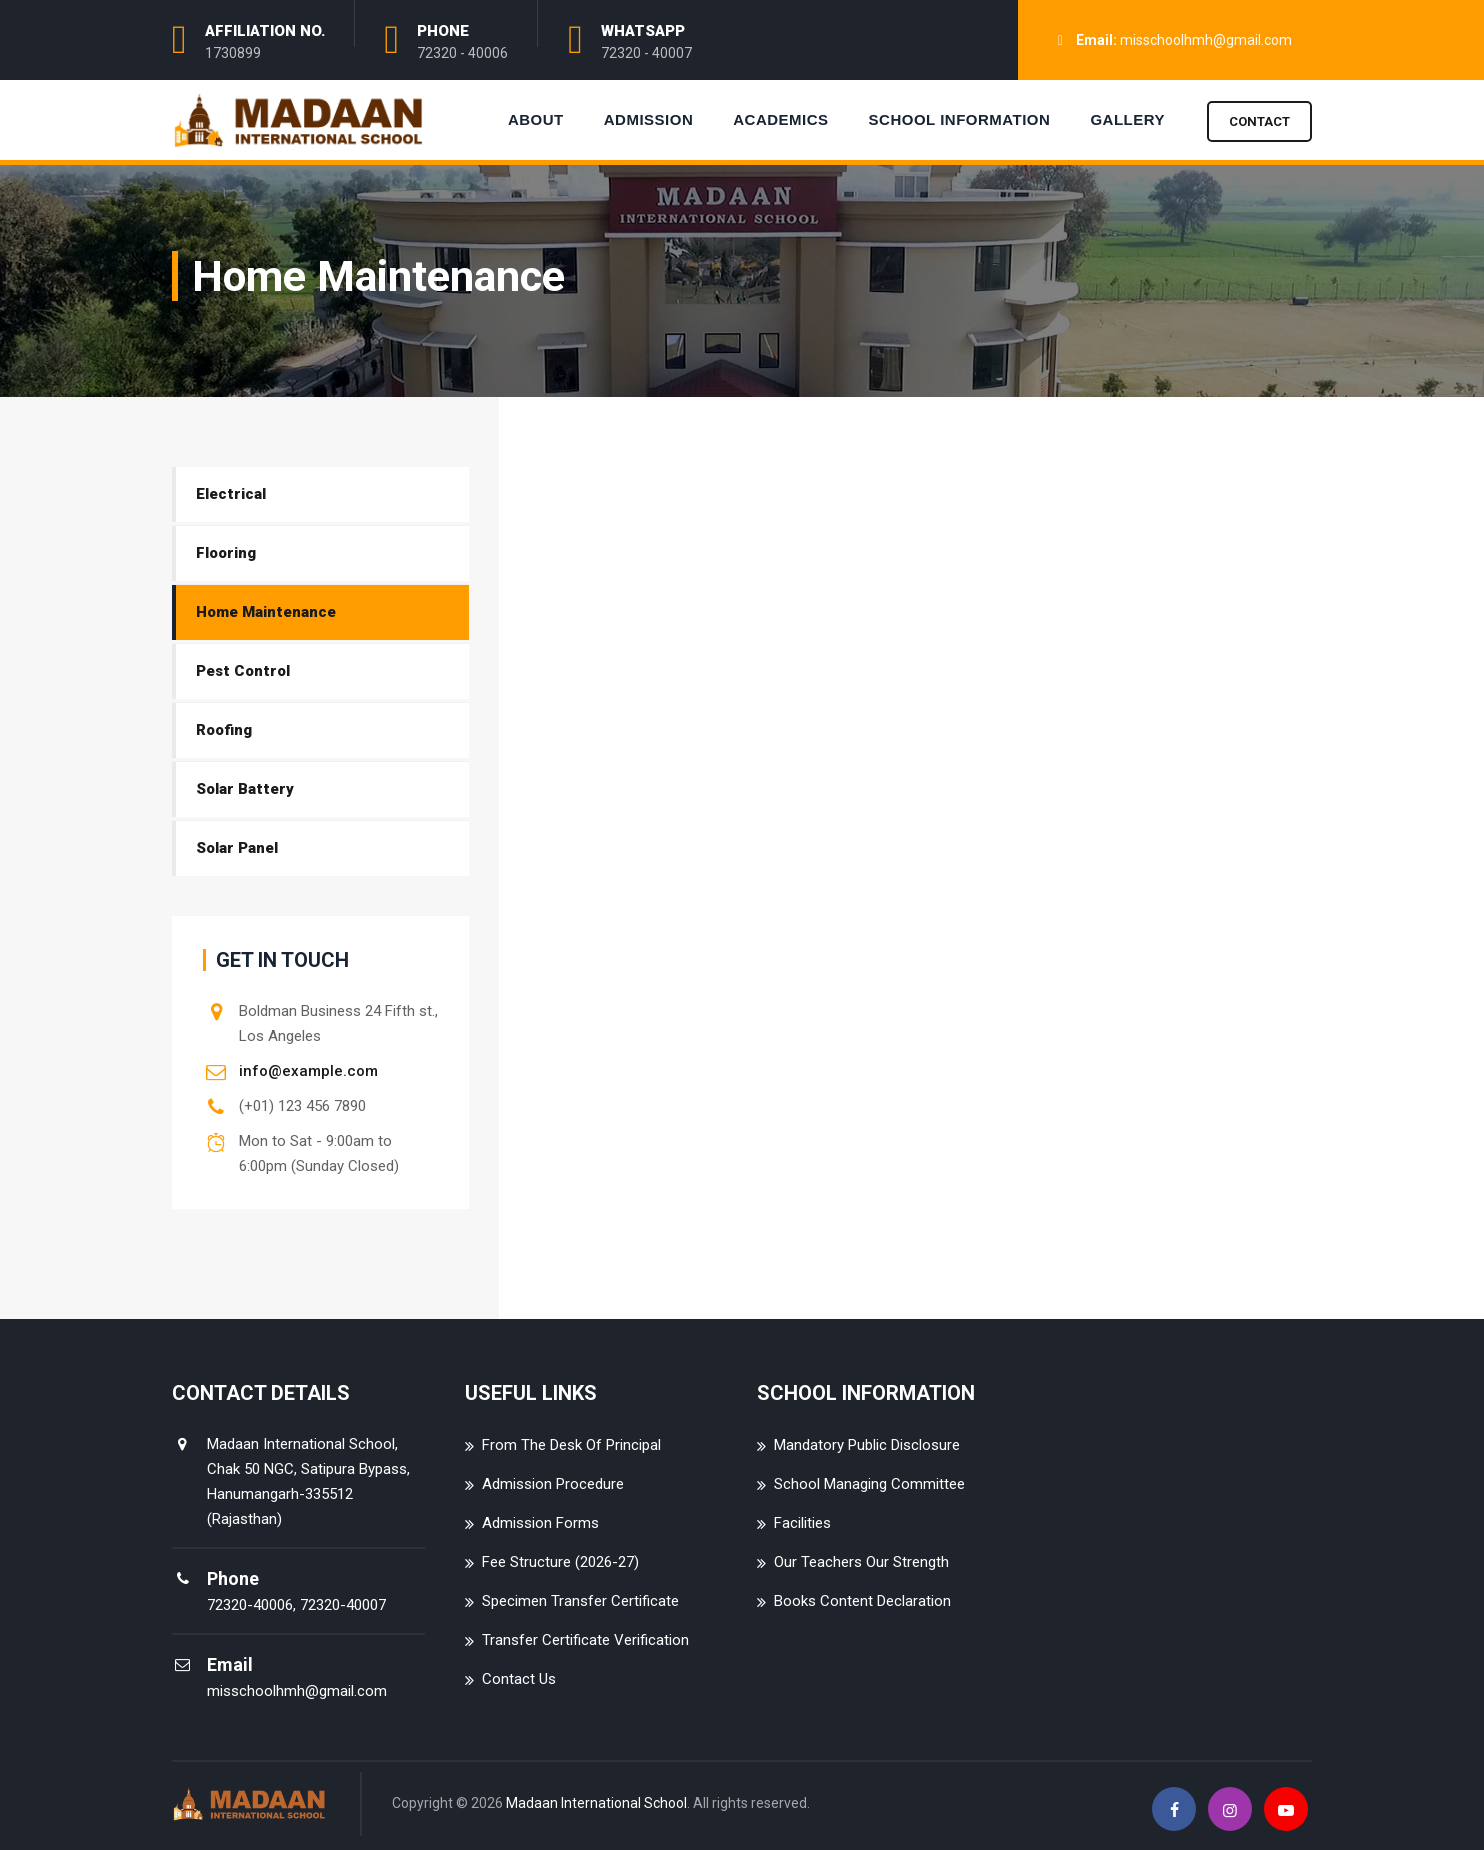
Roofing (224, 730)
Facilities (802, 1523)
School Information (960, 119)
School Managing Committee (869, 1484)
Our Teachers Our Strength (861, 1562)
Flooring (226, 553)
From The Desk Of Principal (571, 1445)
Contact (1259, 121)
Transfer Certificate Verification (585, 1640)
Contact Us (519, 1679)
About (536, 119)
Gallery (1127, 119)
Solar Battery (245, 789)
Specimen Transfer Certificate (580, 1601)
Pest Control (243, 671)
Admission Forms (540, 1523)
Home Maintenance (266, 612)
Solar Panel (237, 848)
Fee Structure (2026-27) (560, 1562)
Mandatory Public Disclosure (867, 1445)
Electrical (231, 494)
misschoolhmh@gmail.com (1206, 40)
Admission (649, 119)
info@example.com (308, 1071)
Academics (780, 119)
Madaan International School (596, 1803)
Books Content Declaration (862, 1601)
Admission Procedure (553, 1484)
